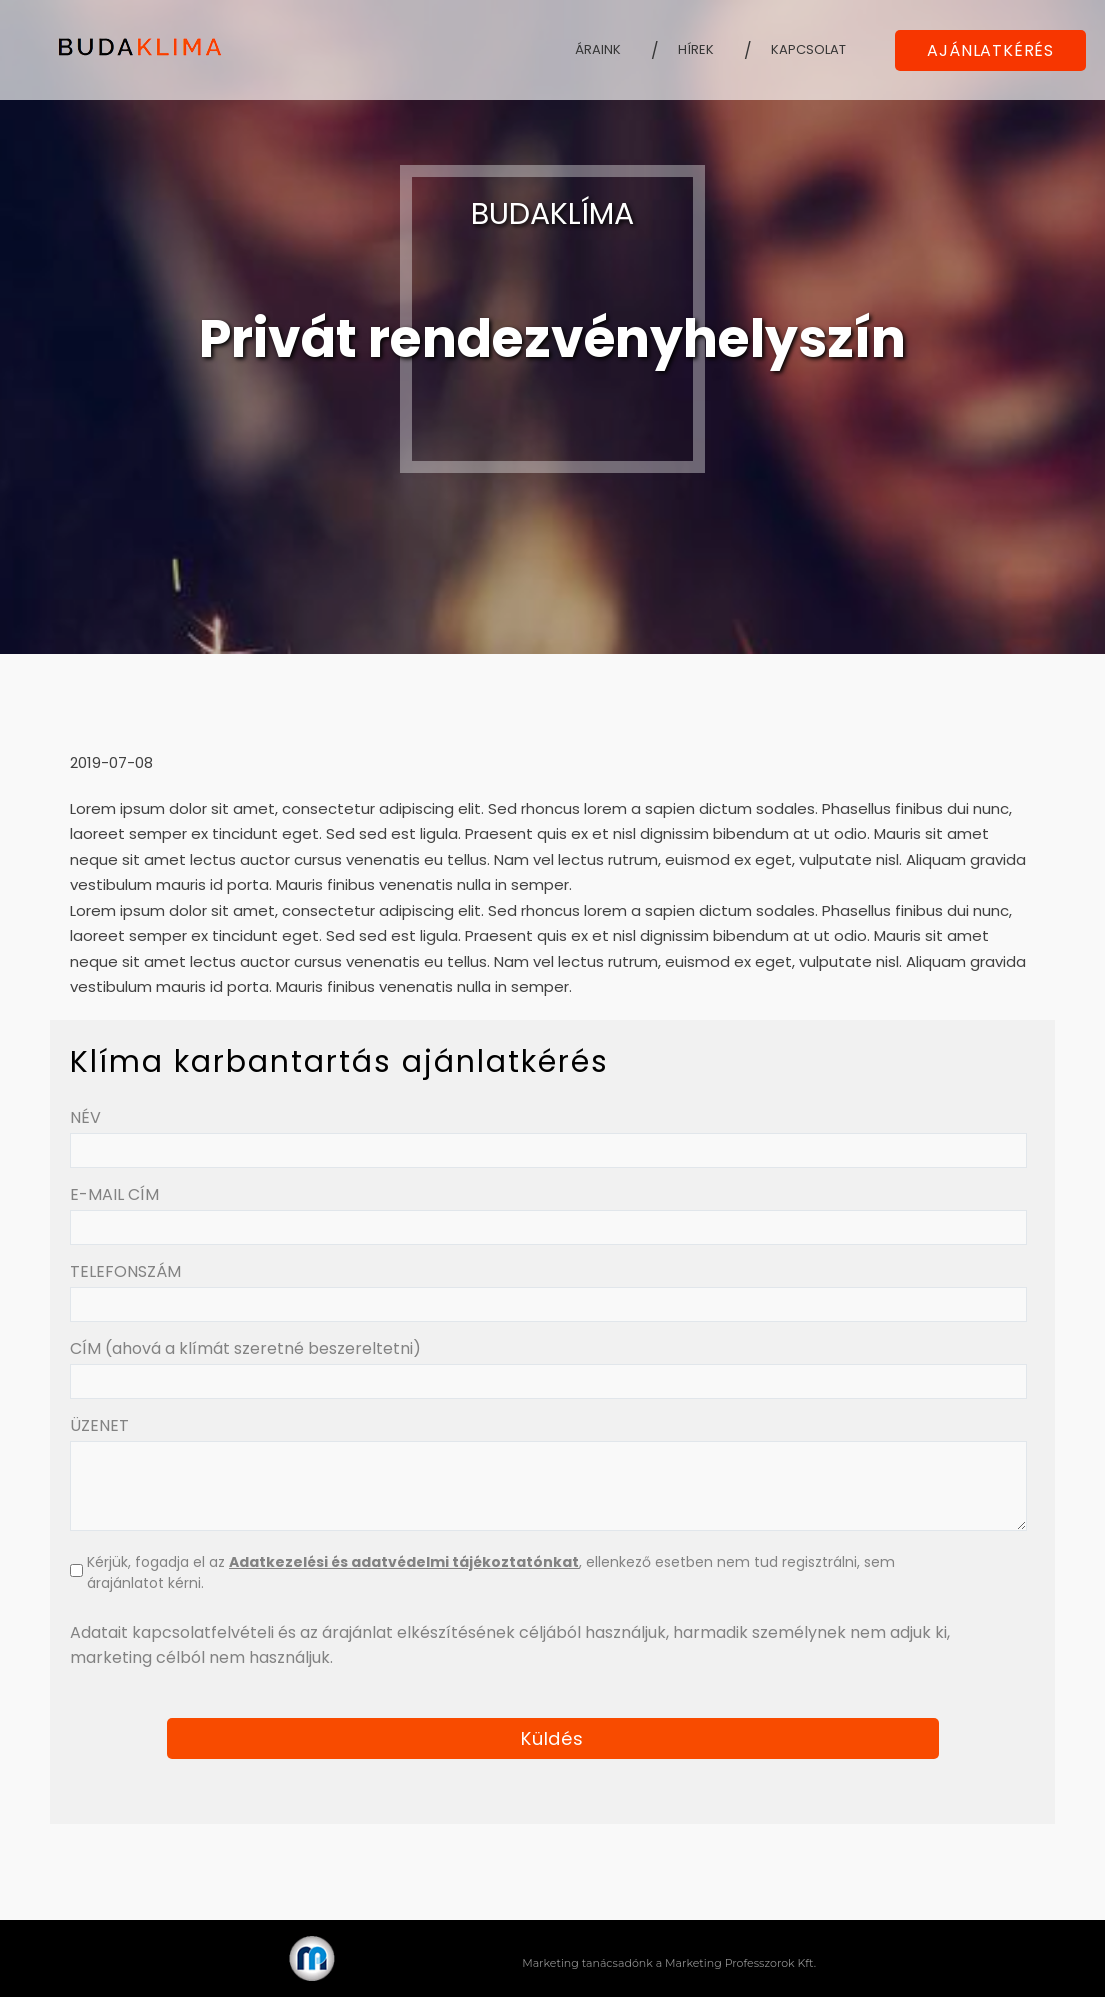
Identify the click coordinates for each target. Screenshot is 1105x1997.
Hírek (696, 49)
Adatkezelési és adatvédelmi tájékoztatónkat (404, 1562)
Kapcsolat (808, 49)
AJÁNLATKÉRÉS (990, 50)
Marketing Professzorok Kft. (740, 1963)
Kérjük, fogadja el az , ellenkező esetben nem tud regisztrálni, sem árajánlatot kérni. (491, 1572)
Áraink (598, 49)
